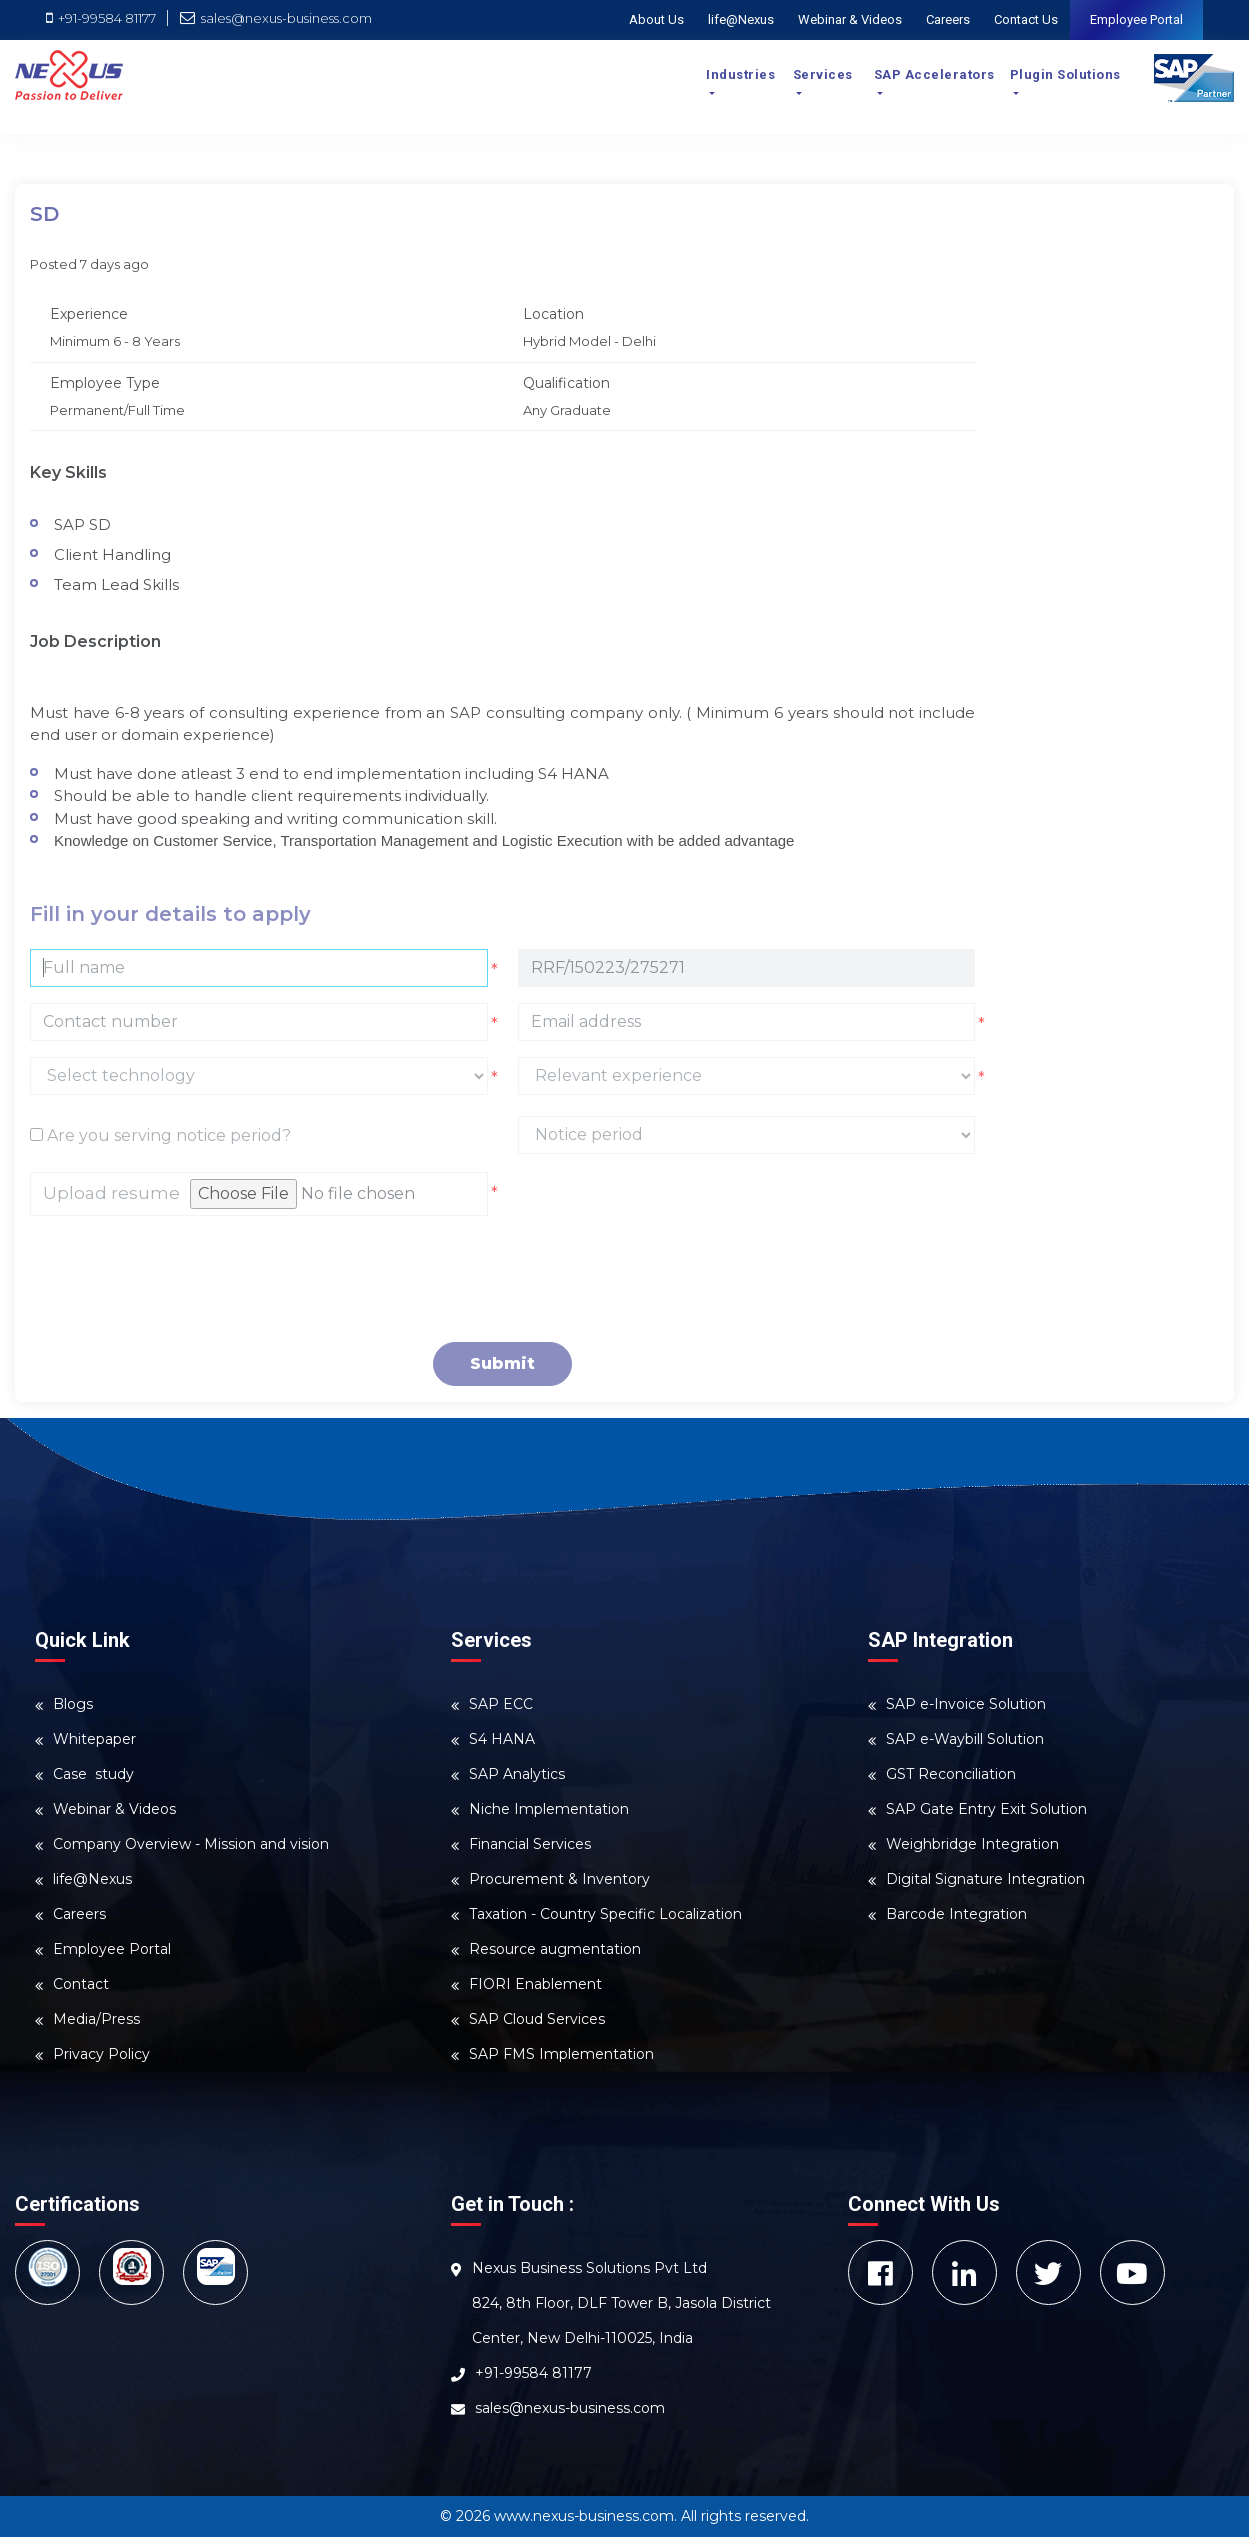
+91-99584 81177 (102, 18)
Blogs (73, 1704)
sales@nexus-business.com (276, 18)
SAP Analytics (517, 1774)
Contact (81, 1984)
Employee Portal (1136, 19)
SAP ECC (501, 1704)
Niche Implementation (549, 1809)
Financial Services (530, 1844)
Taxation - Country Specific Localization (605, 1914)
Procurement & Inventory (559, 1879)
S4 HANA (502, 1739)
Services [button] (823, 74)
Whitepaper (94, 1739)
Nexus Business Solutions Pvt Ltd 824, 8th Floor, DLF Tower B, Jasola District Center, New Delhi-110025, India (621, 2303)
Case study (93, 1774)
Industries (740, 74)
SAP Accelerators (934, 74)
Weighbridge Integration (972, 1844)
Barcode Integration (956, 1914)
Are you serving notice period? (160, 1135)
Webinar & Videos (850, 19)
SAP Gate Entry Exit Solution (986, 1809)
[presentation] (182, 1279)
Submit (502, 1363)
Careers (948, 19)
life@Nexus (741, 19)
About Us (656, 19)
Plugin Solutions (1065, 74)
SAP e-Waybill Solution (965, 1739)
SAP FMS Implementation (561, 2054)
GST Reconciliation (951, 1774)
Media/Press (96, 2019)
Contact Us (1026, 19)
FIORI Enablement (535, 1984)
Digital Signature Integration (985, 1879)
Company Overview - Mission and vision (191, 1844)
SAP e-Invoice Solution (966, 1704)
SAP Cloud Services (537, 2019)
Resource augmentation (555, 1949)
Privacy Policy (101, 2054)
